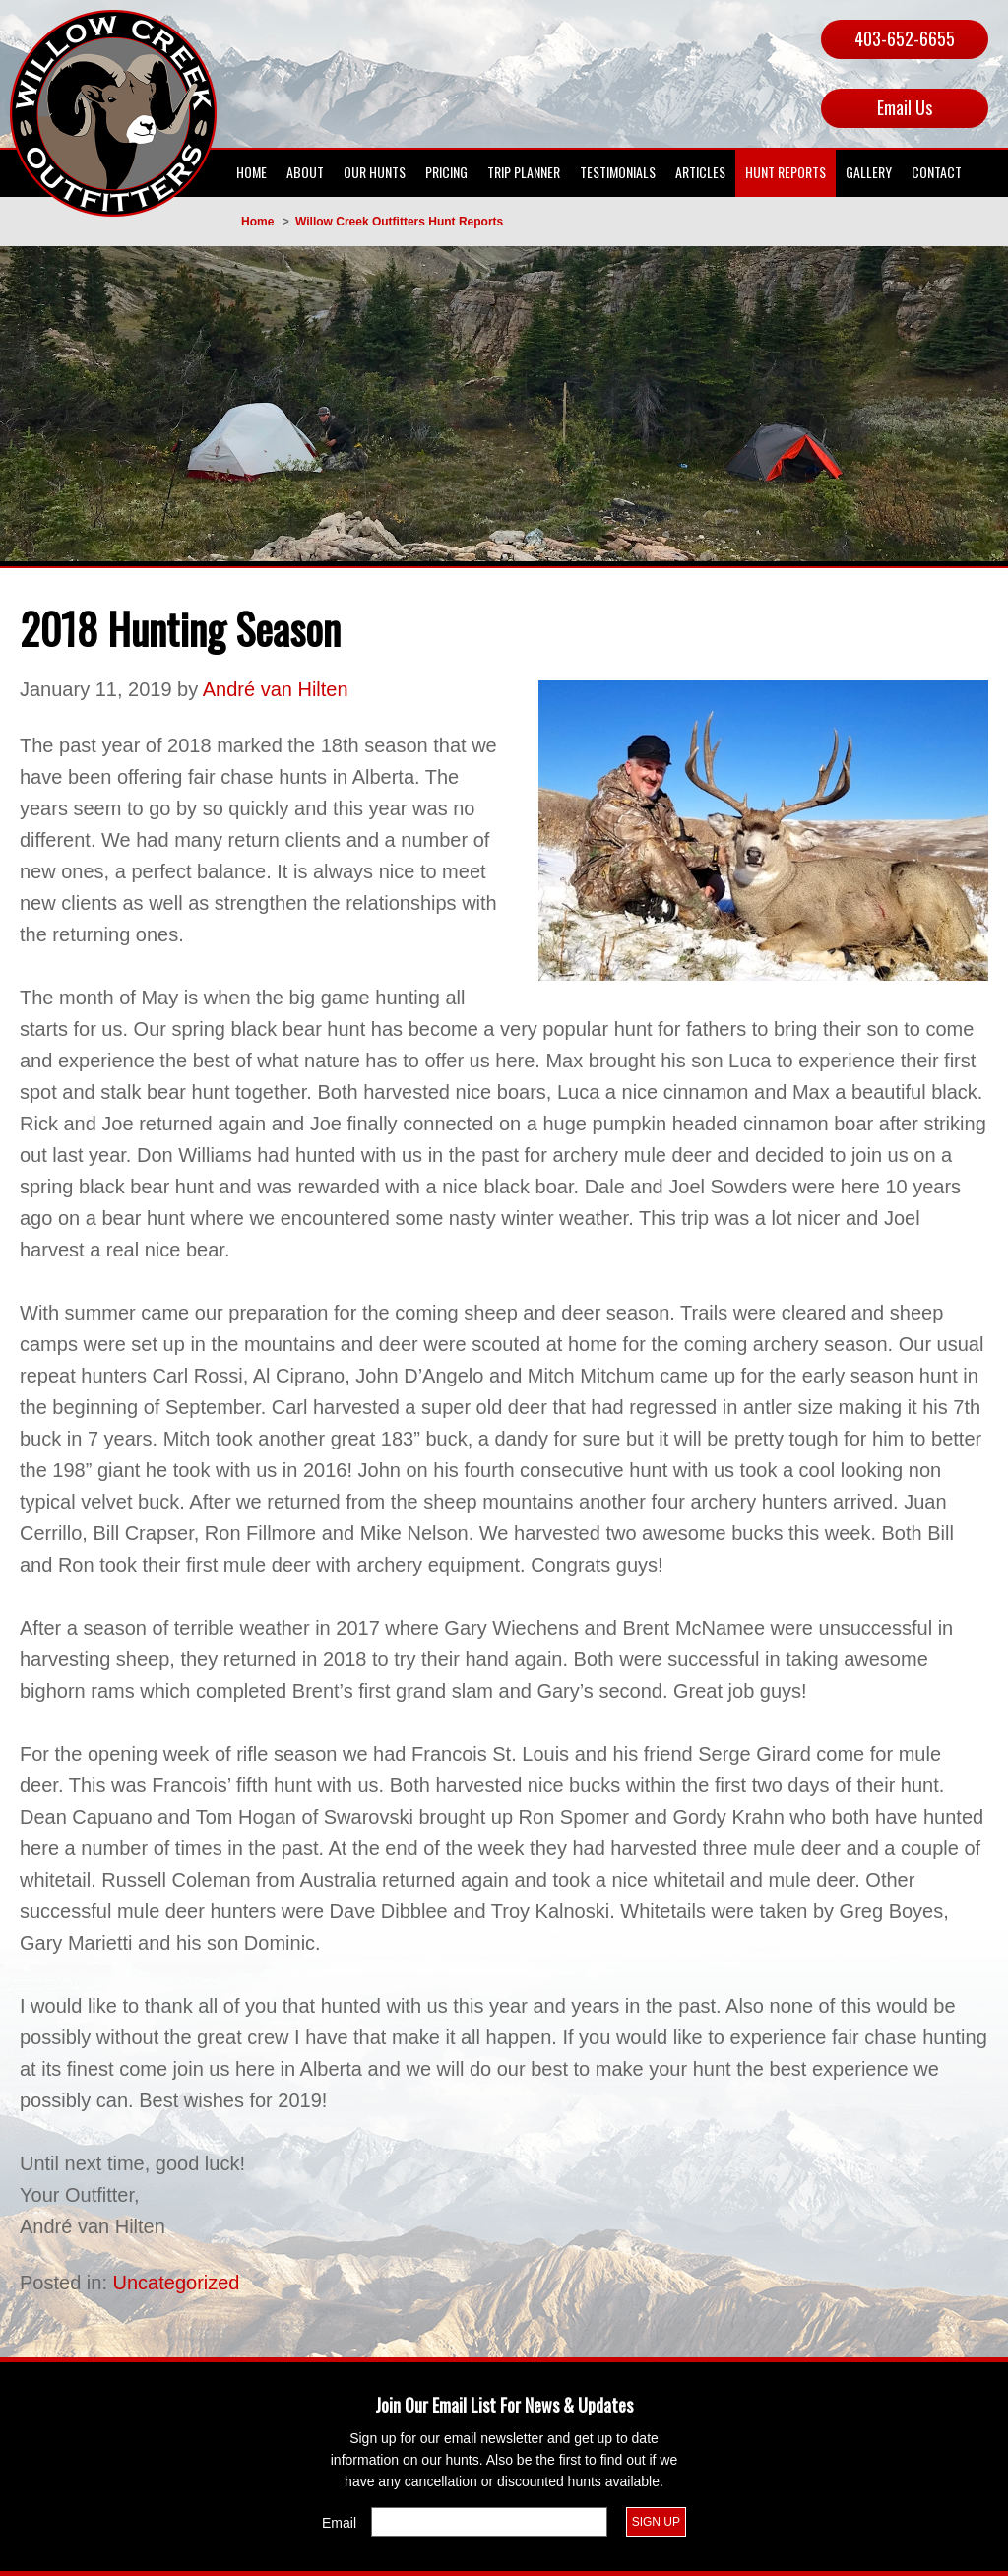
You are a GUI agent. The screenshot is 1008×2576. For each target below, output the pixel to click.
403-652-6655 (904, 38)
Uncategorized (176, 2282)
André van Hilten (275, 689)
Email (339, 2523)
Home (257, 221)
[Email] (489, 2522)
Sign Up (656, 2522)
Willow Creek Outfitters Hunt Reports (399, 221)
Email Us (904, 107)
